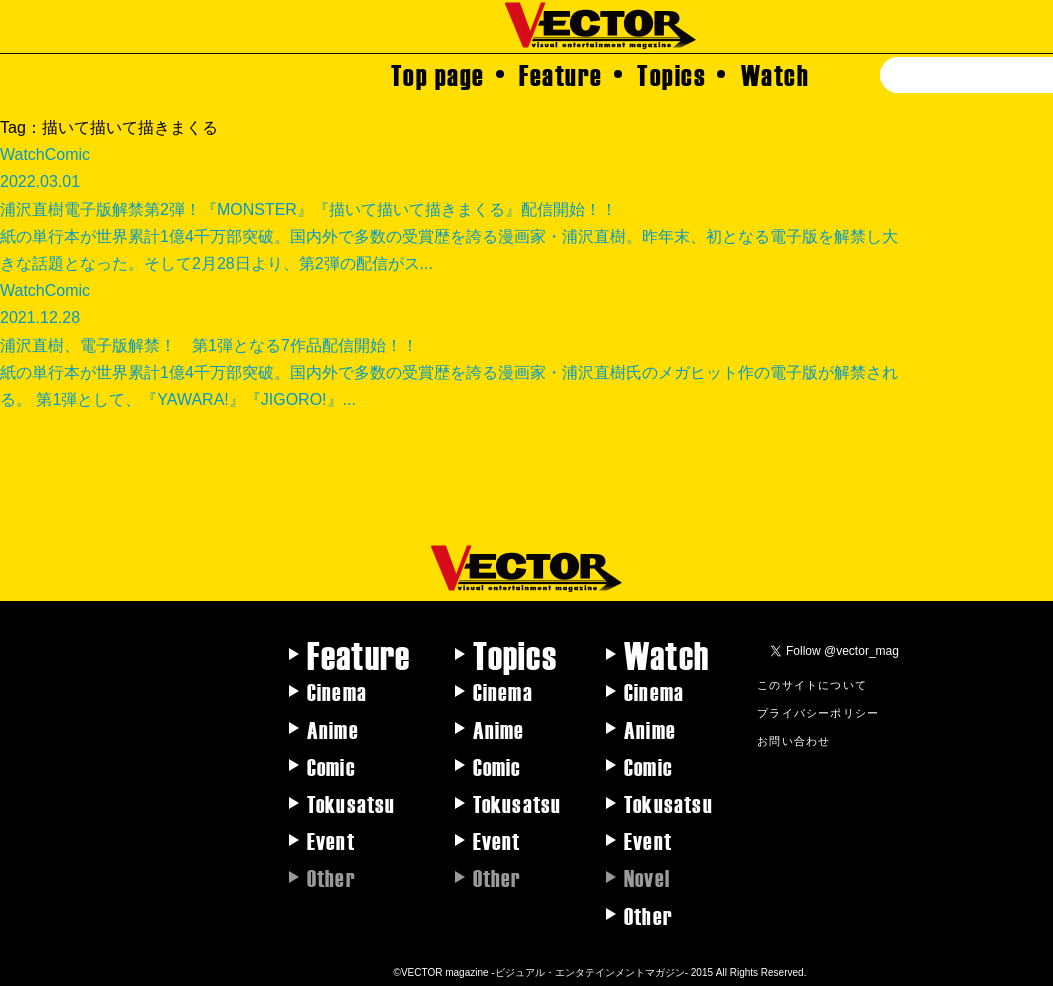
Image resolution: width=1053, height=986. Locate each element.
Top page (438, 74)
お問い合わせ (793, 740)
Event (331, 840)
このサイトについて (812, 684)
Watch (775, 74)
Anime (333, 729)
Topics (671, 74)
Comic (331, 766)
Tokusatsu (351, 803)
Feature (561, 74)
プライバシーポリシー (818, 712)
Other (648, 915)
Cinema (337, 691)
